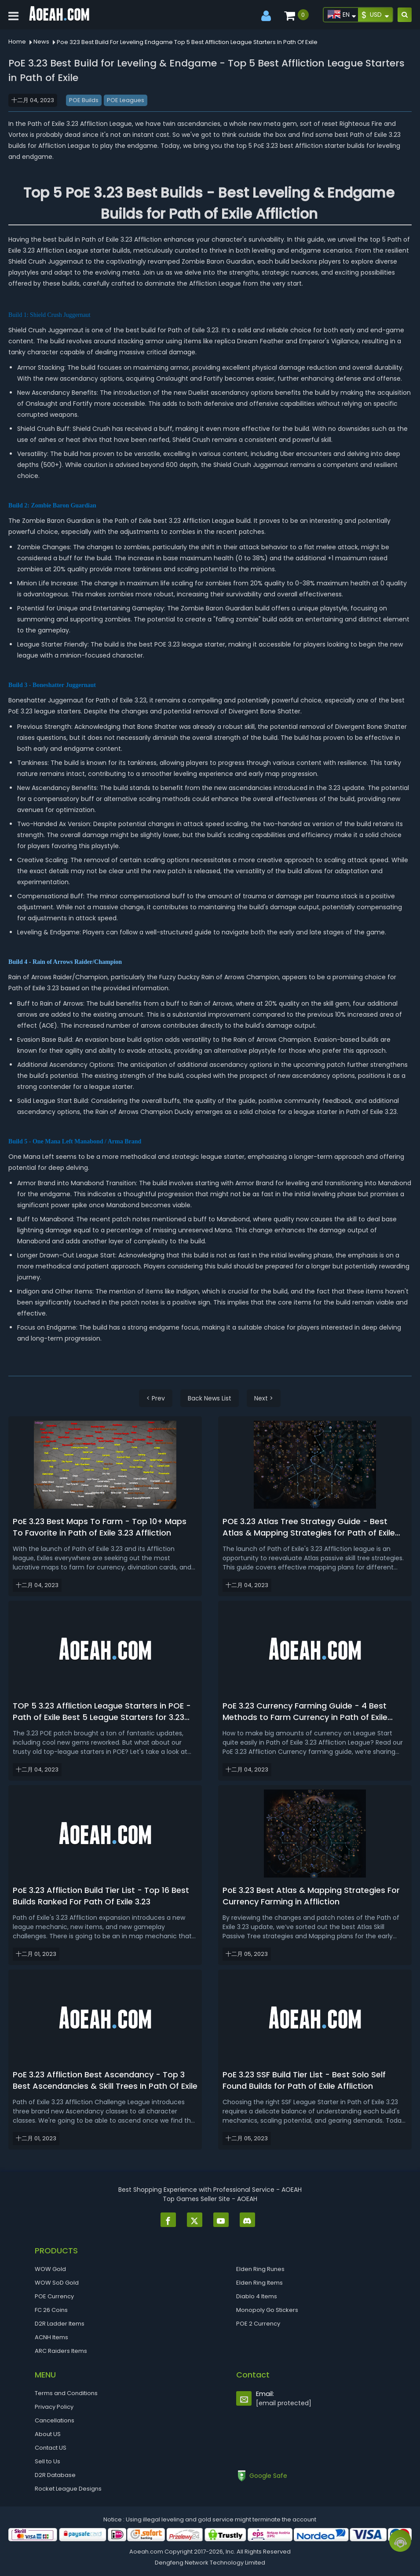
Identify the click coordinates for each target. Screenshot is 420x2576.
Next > (263, 1398)
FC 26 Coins (51, 2310)
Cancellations (54, 2420)
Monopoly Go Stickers (267, 2310)
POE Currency (54, 2296)
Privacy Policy (54, 2407)
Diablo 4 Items (256, 2296)
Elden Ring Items (259, 2282)
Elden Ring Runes (260, 2269)
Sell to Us (47, 2461)
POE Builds (84, 100)
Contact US (50, 2448)
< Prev (155, 1398)
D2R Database (55, 2475)
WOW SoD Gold (57, 2282)
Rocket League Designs (68, 2488)
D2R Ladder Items (59, 2323)
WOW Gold (50, 2269)
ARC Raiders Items (61, 2351)
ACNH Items (51, 2337)
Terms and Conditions (66, 2393)
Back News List (209, 1398)
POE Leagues (125, 100)
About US (48, 2434)
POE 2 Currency (258, 2323)
